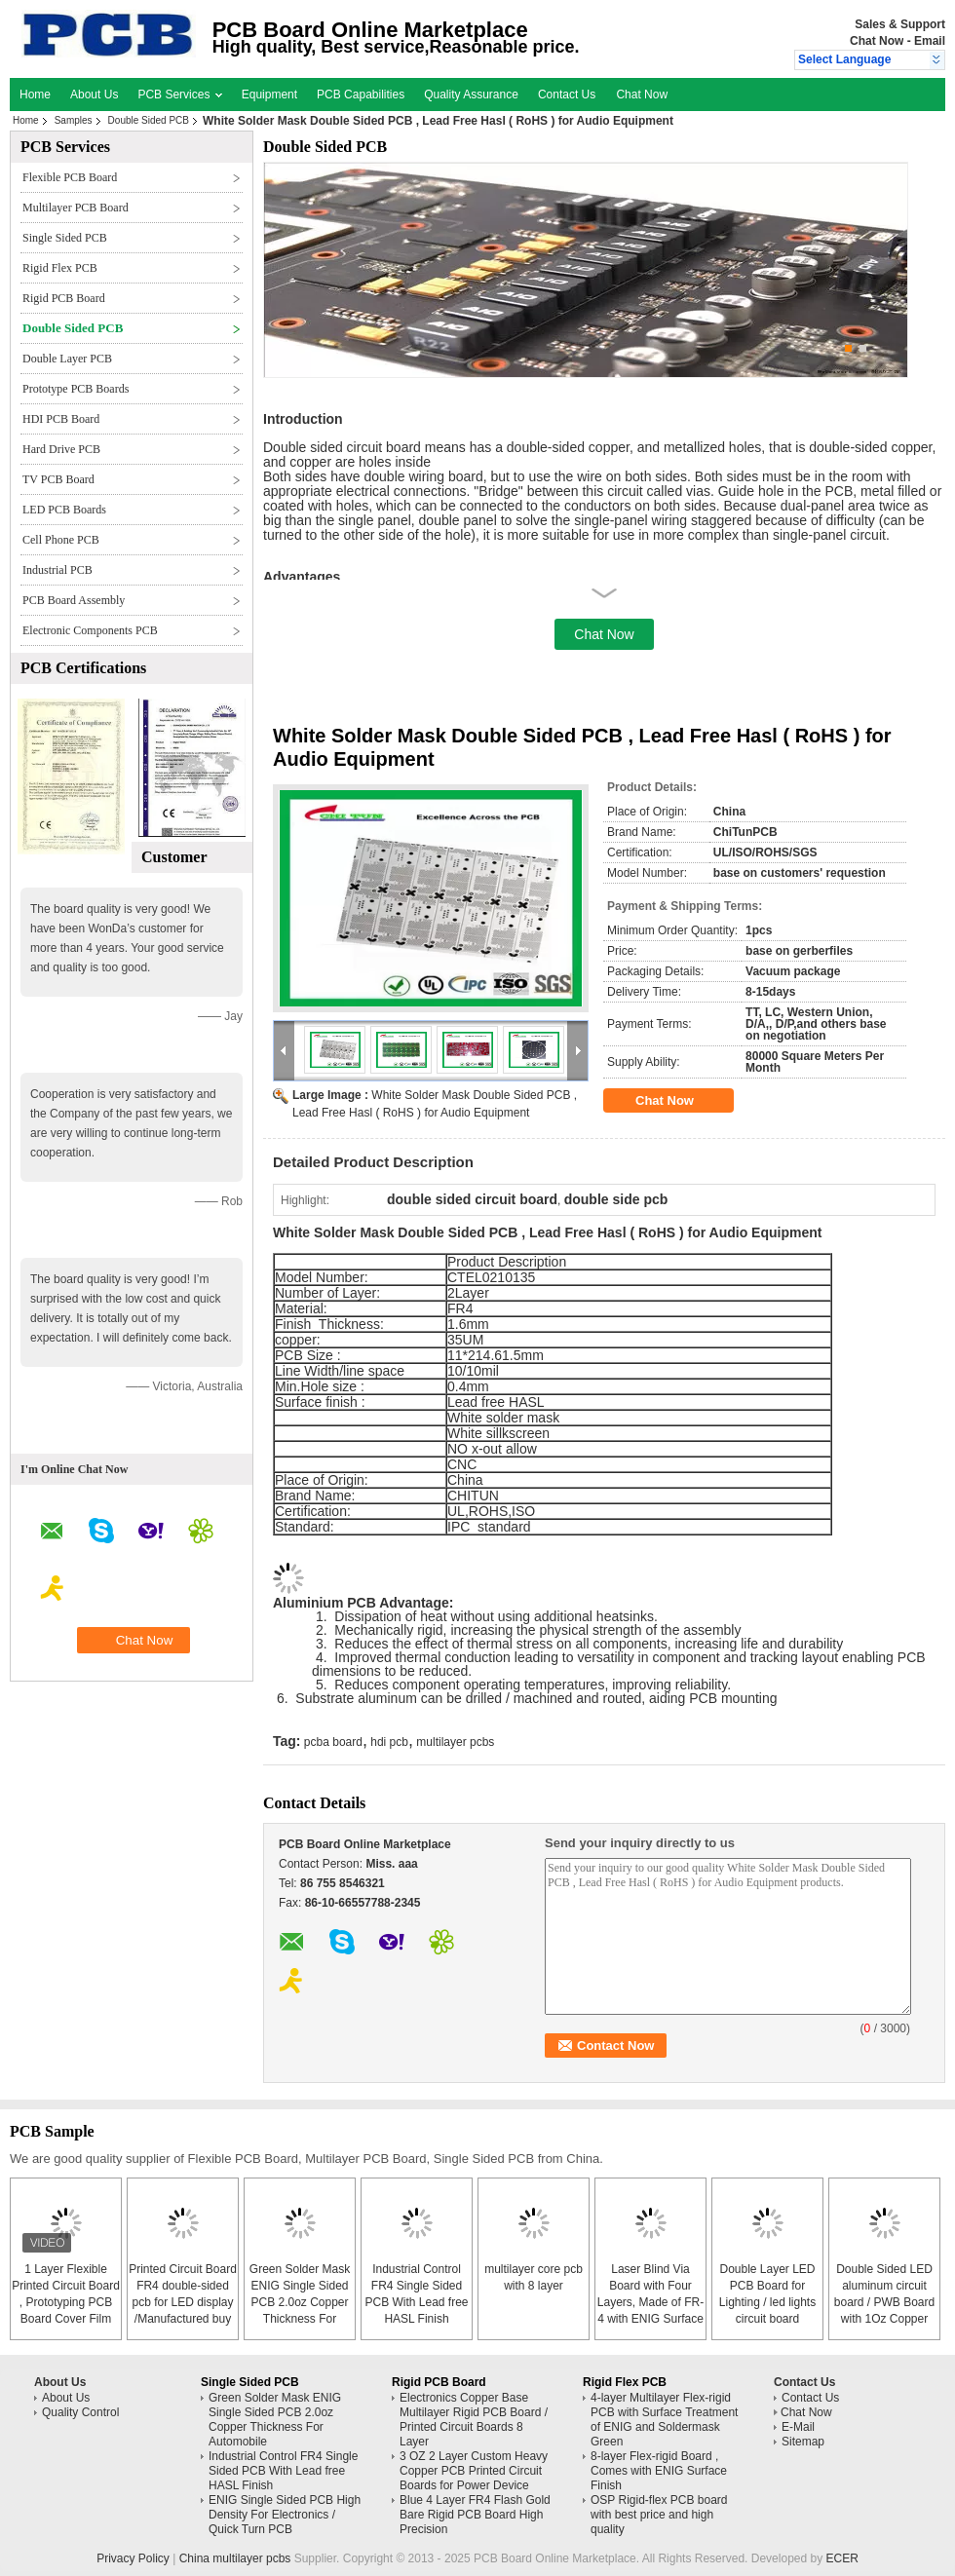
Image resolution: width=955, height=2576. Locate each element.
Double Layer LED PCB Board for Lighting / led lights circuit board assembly (767, 2302)
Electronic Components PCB (90, 630)
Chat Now (876, 41)
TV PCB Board (58, 479)
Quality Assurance (471, 94)
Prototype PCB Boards (75, 389)
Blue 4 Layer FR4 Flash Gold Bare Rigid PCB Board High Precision (475, 2514)
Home (35, 94)
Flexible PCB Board (69, 177)
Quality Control (80, 2412)
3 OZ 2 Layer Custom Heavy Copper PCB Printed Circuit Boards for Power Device (474, 2470)
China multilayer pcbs (235, 2558)
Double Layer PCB (67, 358)
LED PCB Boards (64, 509)
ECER (842, 2558)
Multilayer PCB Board (75, 207)
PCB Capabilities (360, 94)
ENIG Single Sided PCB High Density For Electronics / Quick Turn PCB (285, 2514)
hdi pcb (389, 1742)
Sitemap (803, 2441)
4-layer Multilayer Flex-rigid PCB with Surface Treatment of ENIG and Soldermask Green (664, 2419)
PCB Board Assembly (73, 600)
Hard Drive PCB (61, 449)
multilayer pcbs (455, 1742)
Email (929, 41)
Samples (74, 120)
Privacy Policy (133, 2558)
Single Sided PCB (64, 238)
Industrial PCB (57, 570)
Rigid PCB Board (63, 298)
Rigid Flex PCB (59, 268)
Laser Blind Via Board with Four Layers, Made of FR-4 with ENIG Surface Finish (650, 2302)
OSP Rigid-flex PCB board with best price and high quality (659, 2514)
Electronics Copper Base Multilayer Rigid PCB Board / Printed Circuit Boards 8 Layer (474, 2419)
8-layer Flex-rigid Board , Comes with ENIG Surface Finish (659, 2470)
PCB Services (179, 94)
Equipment (269, 94)
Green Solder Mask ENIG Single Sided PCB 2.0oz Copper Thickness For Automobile (299, 2302)
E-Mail (798, 2427)
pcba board (333, 1742)
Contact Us (566, 94)
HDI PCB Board (60, 419)
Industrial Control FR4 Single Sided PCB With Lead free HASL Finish (283, 2470)
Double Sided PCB (148, 120)
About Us (94, 94)
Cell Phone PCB (60, 540)
